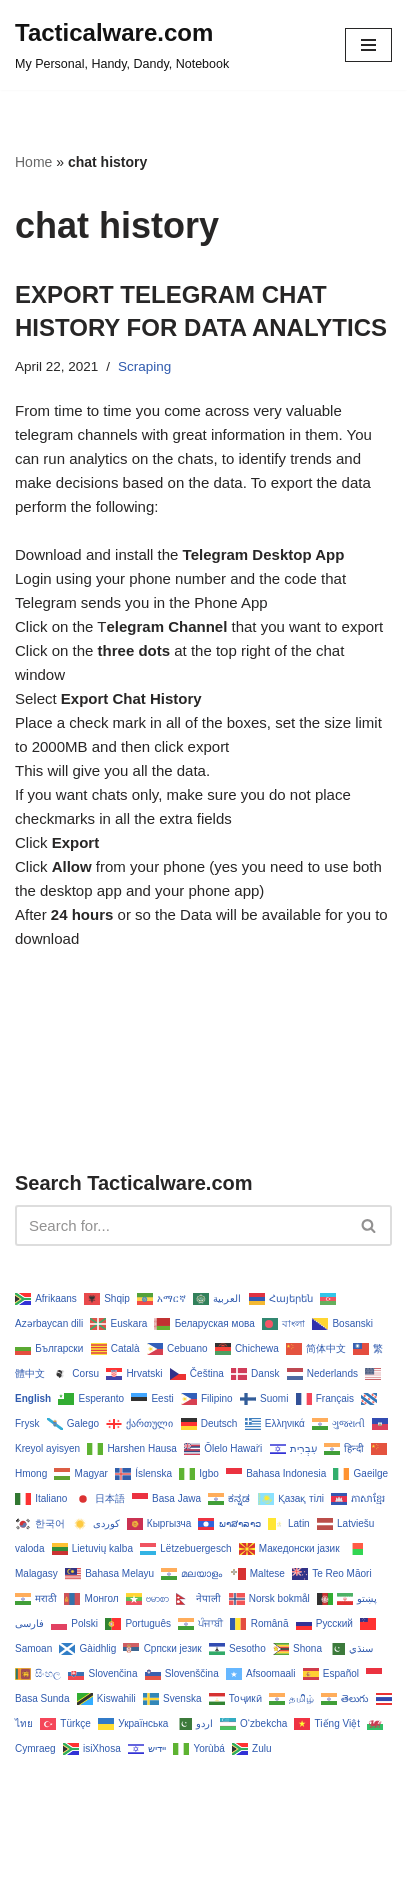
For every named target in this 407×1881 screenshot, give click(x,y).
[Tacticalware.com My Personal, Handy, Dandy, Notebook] (122, 45)
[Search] (181, 1225)
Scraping (144, 366)
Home (33, 162)
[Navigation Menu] (368, 45)
